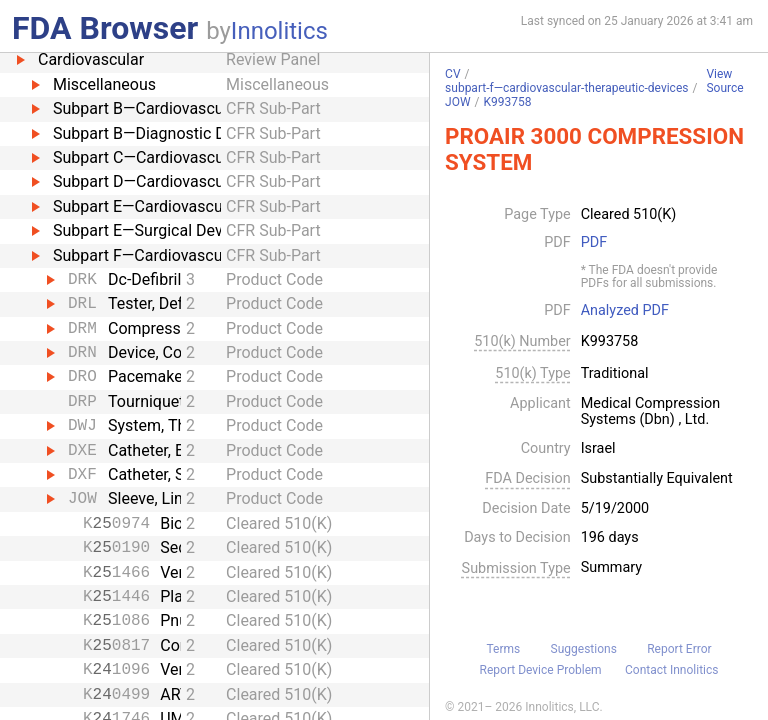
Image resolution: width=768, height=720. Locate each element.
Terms (503, 649)
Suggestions (584, 649)
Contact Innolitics (671, 670)
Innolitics (279, 31)
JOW (458, 102)
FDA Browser (105, 28)
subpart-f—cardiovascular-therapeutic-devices (566, 88)
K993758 (508, 102)
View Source (724, 81)
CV (452, 74)
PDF (594, 243)
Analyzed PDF (625, 311)
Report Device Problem (541, 670)
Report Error (679, 649)
